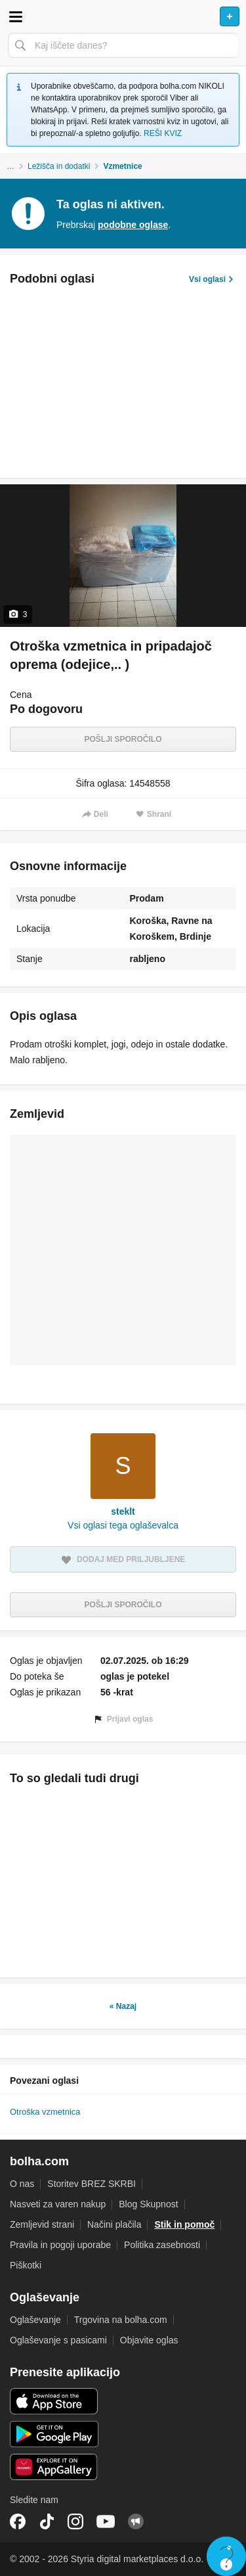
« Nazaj (123, 2006)
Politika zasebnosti (162, 2245)
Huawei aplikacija (54, 2467)
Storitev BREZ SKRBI (91, 2183)
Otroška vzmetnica (45, 2112)
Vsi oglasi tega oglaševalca (123, 1525)
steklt (123, 1511)
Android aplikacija (54, 2434)
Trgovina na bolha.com (120, 2319)
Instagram (75, 2521)
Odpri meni (15, 16)
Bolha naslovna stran (123, 16)
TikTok (46, 2521)
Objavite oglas (149, 2340)
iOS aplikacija (54, 2401)
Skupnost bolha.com (136, 2521)
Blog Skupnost (148, 2204)
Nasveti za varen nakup (58, 2204)
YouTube (105, 2521)
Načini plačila (114, 2224)
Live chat (226, 2556)
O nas (22, 2183)
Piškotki (25, 2265)
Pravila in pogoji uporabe (60, 2245)
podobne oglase (133, 224)
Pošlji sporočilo (122, 739)
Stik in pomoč (184, 2224)
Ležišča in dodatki (59, 166)
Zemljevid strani (42, 2224)
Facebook (18, 2521)
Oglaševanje (35, 2319)
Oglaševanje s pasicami (58, 2340)
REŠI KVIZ (163, 133)
